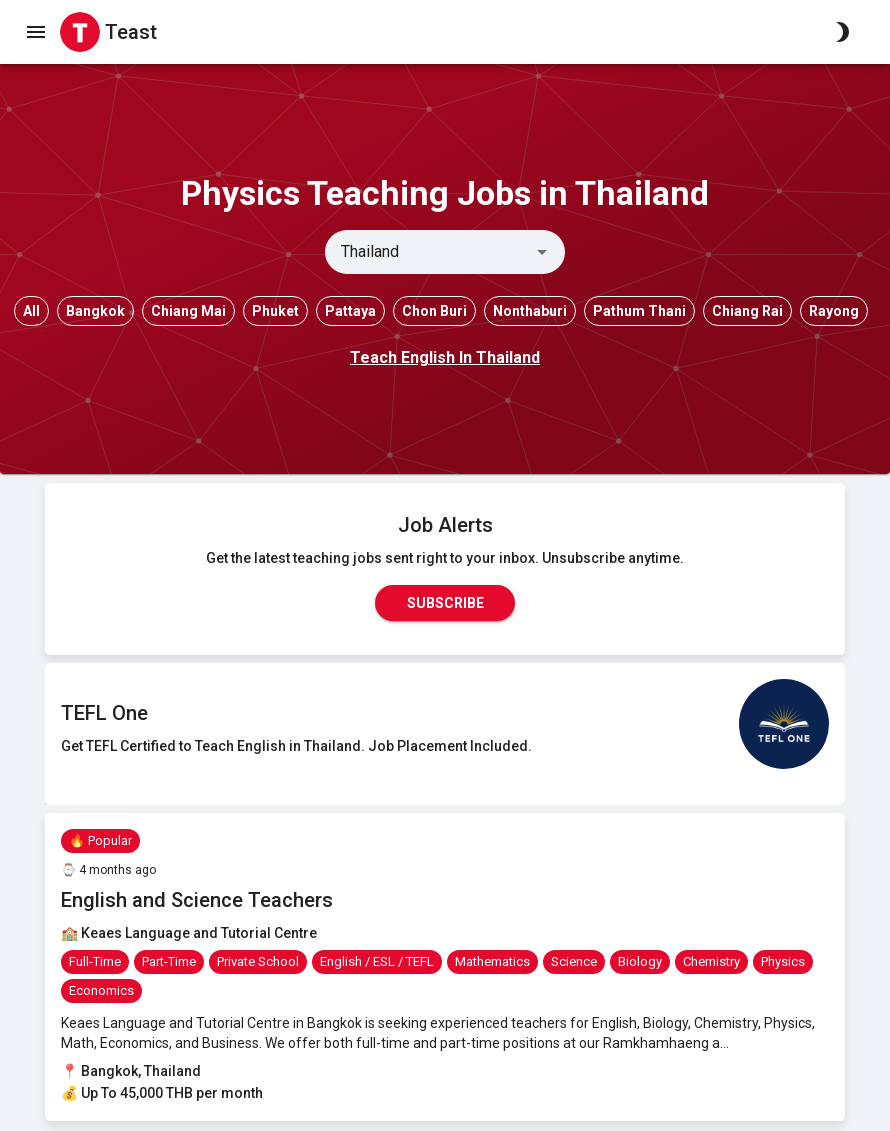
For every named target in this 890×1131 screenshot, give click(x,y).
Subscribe (445, 603)
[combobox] (428, 252)
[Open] (542, 252)
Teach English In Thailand (445, 357)
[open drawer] (36, 32)
